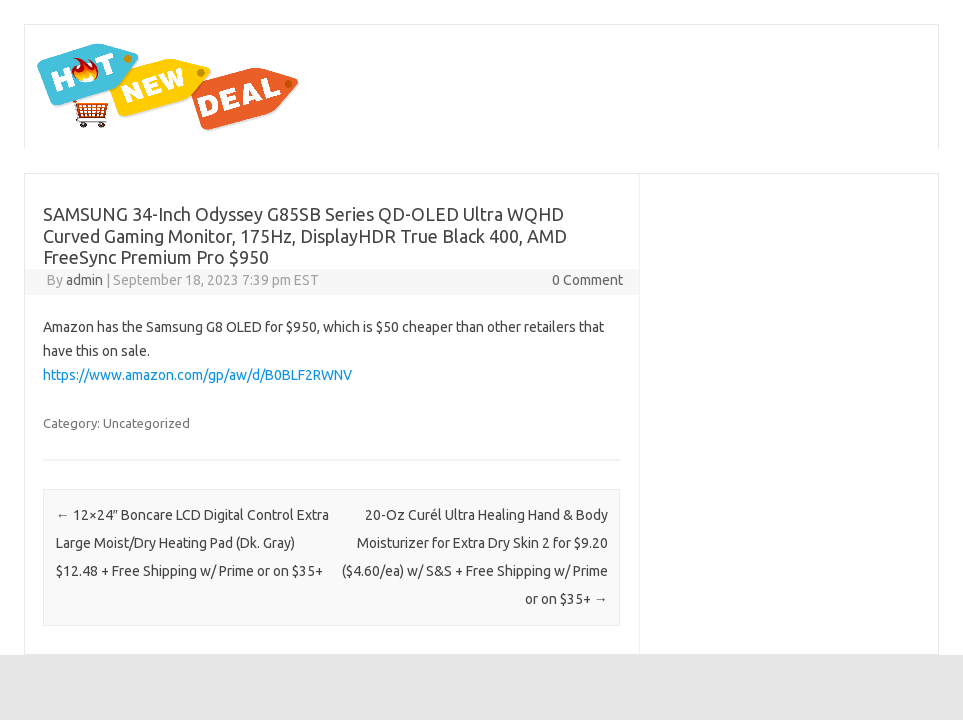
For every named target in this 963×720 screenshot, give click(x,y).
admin (84, 280)
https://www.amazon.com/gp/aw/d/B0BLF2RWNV (197, 375)
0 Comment (587, 280)
